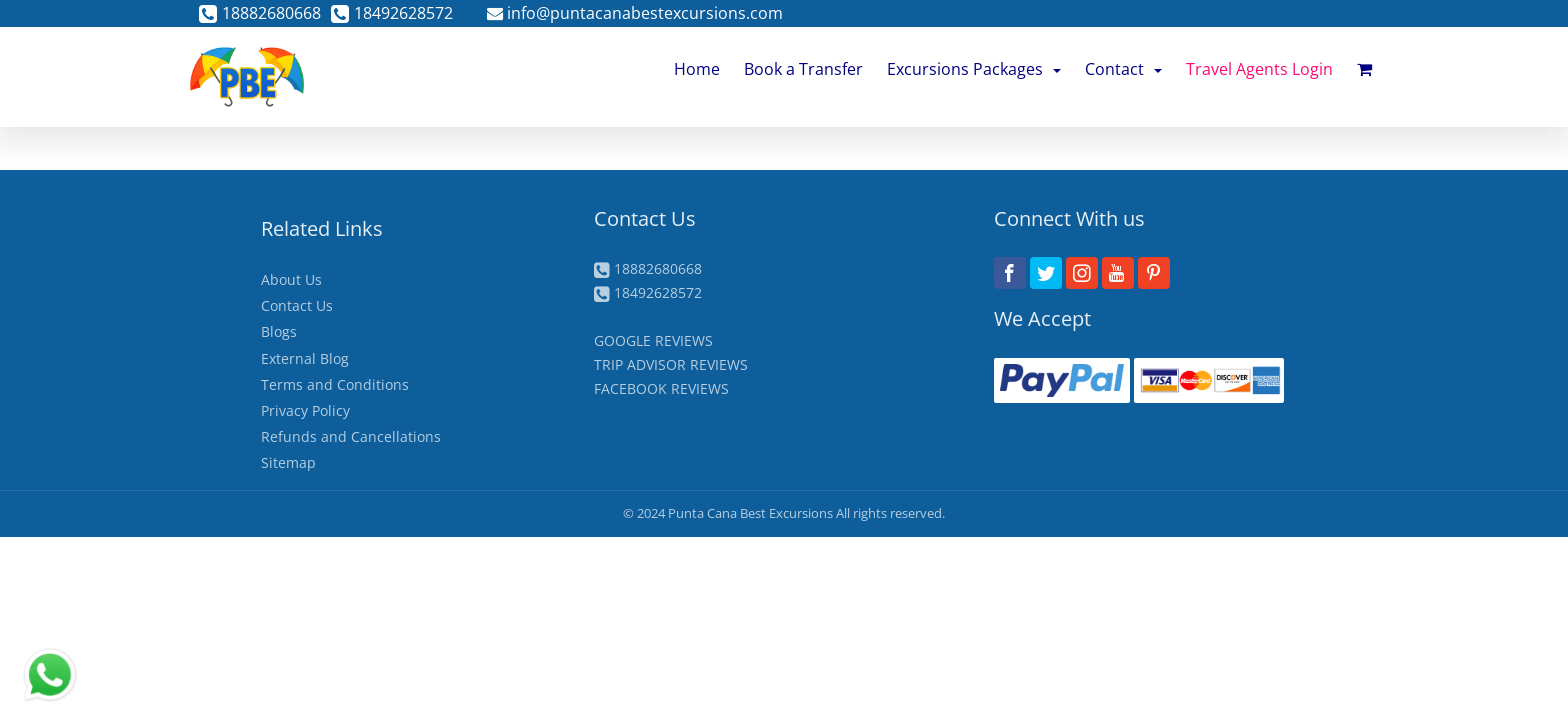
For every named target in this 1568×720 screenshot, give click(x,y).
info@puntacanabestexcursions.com (635, 13)
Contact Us (297, 305)
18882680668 (260, 13)
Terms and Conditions (335, 384)
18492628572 (392, 13)
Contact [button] (1123, 69)
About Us (291, 279)
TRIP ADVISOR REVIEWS (671, 364)
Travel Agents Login (1259, 69)
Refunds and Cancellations (351, 436)
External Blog (305, 358)
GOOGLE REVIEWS (653, 340)
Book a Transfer (803, 69)
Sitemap (288, 462)
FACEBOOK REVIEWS (661, 388)
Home (697, 69)
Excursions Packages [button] (974, 69)
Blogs (279, 331)
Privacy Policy (305, 410)
